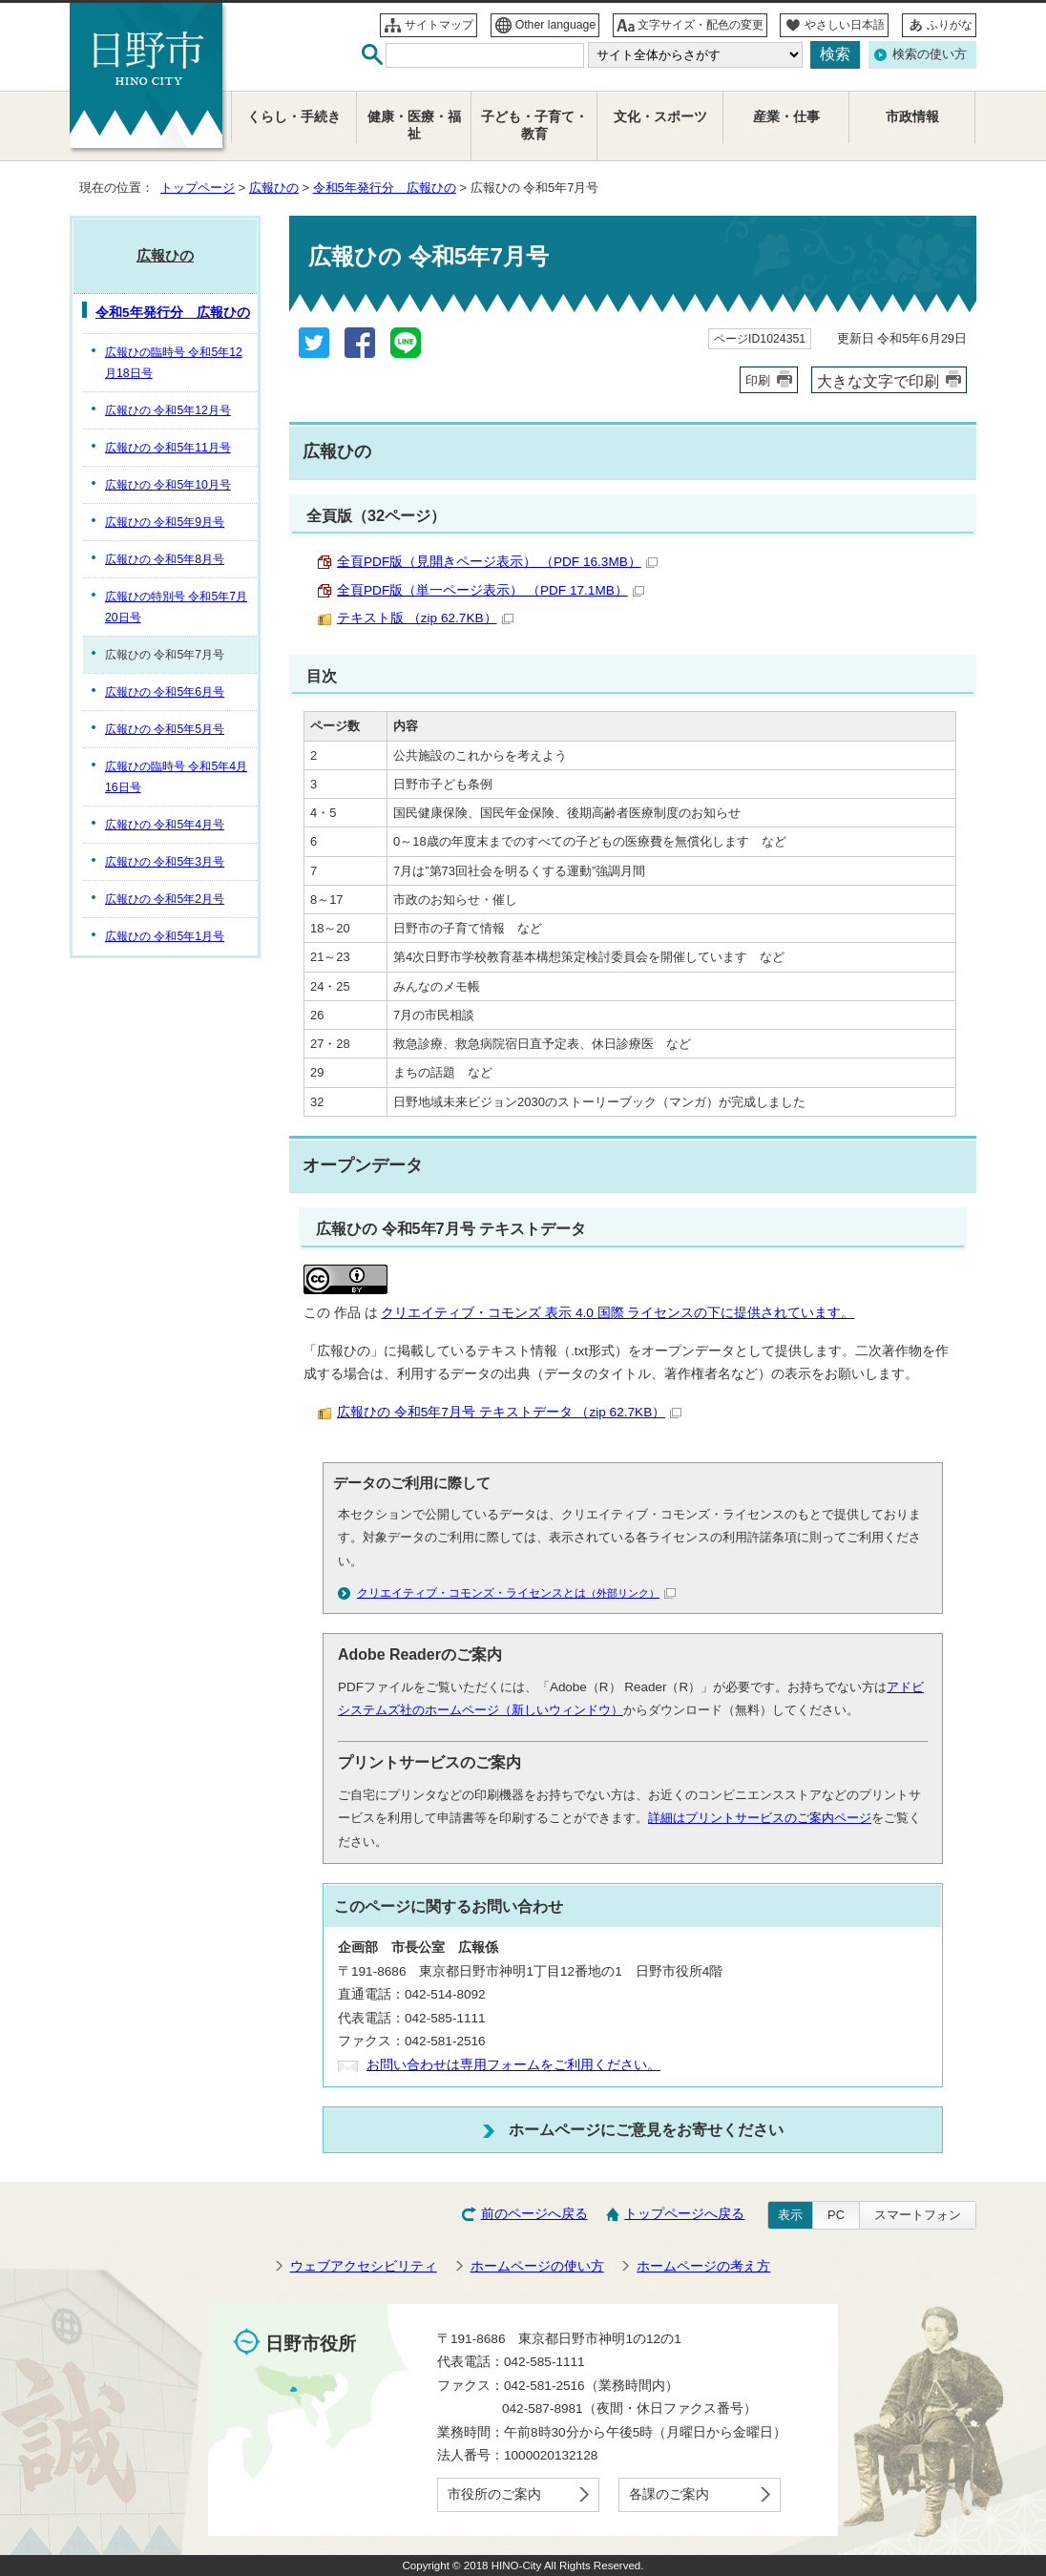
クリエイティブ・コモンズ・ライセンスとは (516, 1593)
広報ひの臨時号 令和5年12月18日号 (173, 363)
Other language (555, 25)
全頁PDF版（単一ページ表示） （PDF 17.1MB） (490, 590)
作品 (347, 1313)
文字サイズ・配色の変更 (701, 25)
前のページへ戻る (534, 2214)
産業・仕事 (786, 117)
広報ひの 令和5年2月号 (164, 899)
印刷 (757, 380)
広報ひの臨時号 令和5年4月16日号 (176, 777)
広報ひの (274, 187)
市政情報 (912, 117)
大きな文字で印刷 (878, 380)
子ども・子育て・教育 (534, 125)
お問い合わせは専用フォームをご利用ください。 (513, 2065)
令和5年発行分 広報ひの (384, 187)
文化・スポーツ (660, 117)
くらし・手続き (294, 117)
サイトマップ (439, 25)
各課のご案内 (669, 2494)
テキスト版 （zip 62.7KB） (425, 618)
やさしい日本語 (845, 25)
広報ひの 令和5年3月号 (164, 862)
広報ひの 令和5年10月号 (168, 485)
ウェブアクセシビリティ (363, 2266)
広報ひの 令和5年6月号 (164, 692)
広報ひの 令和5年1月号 (164, 936)
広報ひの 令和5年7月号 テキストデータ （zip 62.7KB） (509, 1412)
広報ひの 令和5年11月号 (168, 447)
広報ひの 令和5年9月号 (164, 522)
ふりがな (950, 25)
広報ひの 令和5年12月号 (168, 410)
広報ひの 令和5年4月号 (164, 824)
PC (836, 2215)
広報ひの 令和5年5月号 (164, 729)
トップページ (197, 187)
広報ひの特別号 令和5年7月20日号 (176, 607)
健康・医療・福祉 (414, 125)
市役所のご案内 (494, 2494)
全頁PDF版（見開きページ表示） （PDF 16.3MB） (497, 562)
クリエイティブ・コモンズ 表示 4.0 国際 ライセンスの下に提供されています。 (617, 1313)
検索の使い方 (929, 54)
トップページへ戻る (684, 2214)
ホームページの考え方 (703, 2266)
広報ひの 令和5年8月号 (164, 559)
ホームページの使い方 (537, 2266)
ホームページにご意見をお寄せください (646, 2129)
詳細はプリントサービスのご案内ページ (759, 1818)
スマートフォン (917, 2215)
